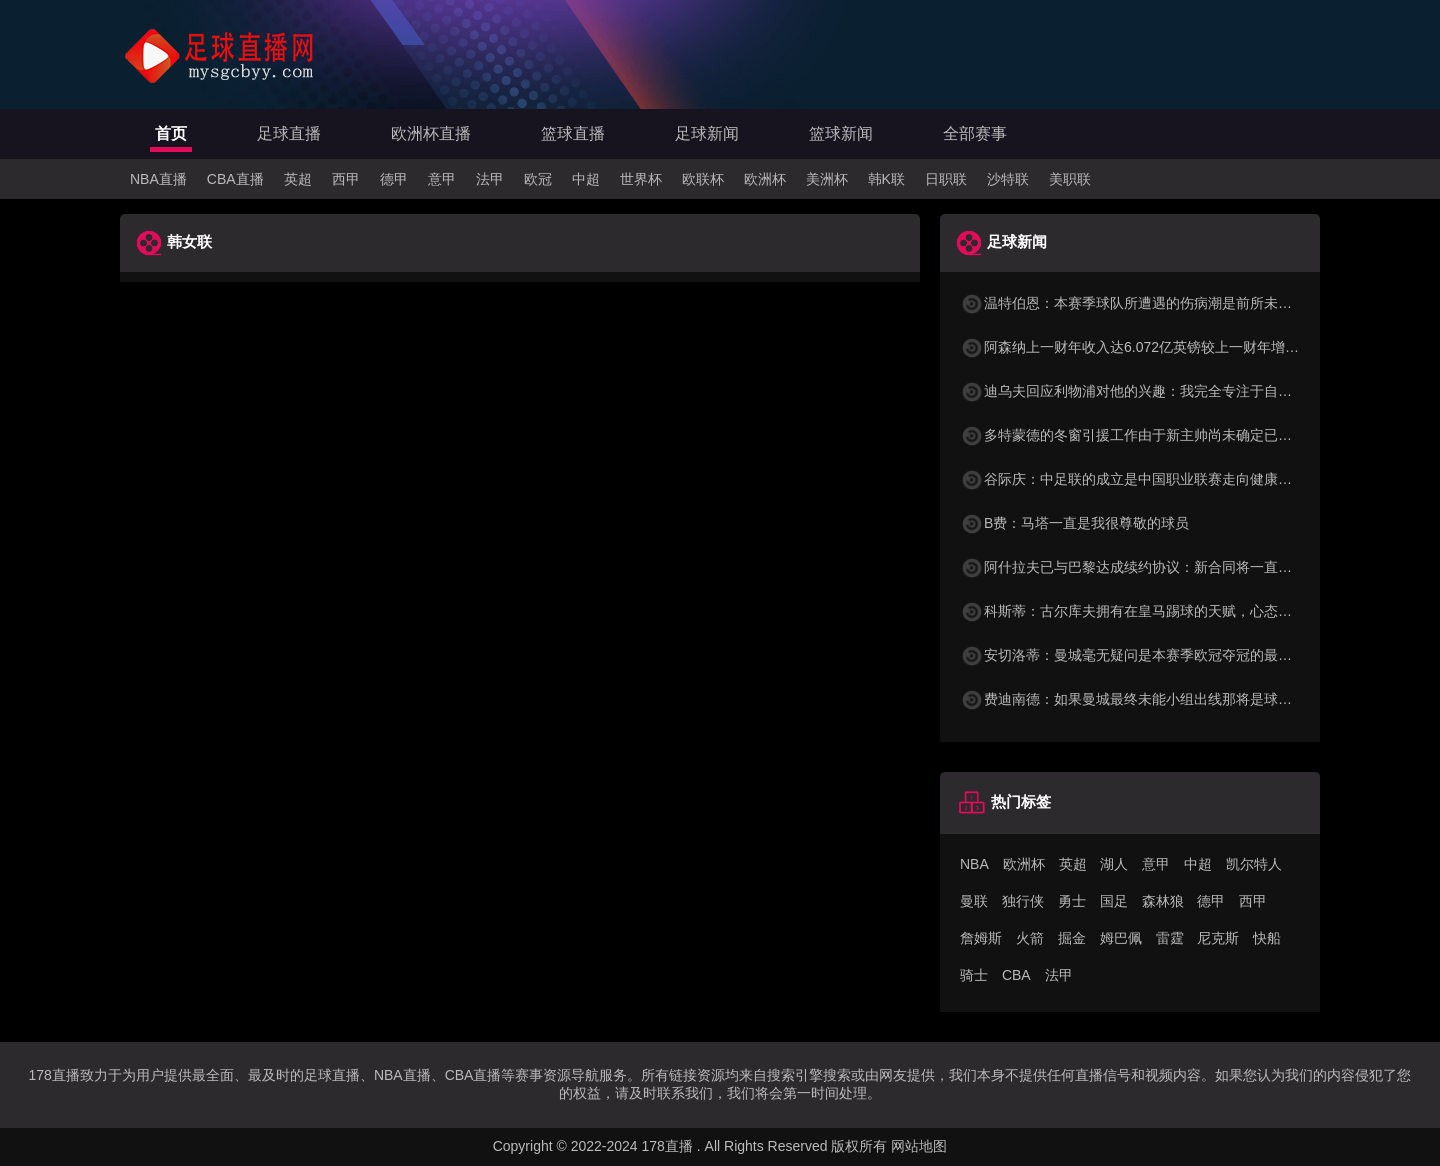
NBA (974, 864)
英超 (298, 179)
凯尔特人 (1254, 864)
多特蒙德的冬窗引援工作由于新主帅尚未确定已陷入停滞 (1147, 435)
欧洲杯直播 (431, 133)
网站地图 (919, 1146)
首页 (171, 133)
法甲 (490, 179)
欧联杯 (703, 179)
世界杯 (641, 179)
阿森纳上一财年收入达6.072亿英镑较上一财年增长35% (1143, 347)
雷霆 (1170, 938)
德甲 (394, 179)
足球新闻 (707, 133)
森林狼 (1163, 901)
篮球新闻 (841, 133)
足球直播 (289, 133)
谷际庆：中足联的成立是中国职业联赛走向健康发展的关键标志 (1168, 479)
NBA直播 (158, 179)
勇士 (1072, 901)
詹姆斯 (981, 938)
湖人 (1114, 864)
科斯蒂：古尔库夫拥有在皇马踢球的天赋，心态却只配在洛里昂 (1168, 611)
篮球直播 (573, 133)
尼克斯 (1218, 938)
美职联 (1070, 179)
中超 (586, 179)
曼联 (974, 901)
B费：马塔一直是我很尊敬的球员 (1074, 523)
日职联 (946, 179)
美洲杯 (827, 179)
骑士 (974, 975)
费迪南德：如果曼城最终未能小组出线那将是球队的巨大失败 (1161, 699)
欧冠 (538, 179)
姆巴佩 (1121, 938)
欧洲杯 (765, 179)
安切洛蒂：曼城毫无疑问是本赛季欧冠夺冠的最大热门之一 (1154, 655)
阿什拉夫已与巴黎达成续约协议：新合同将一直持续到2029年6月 (1173, 567)
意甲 (442, 179)
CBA (1016, 975)
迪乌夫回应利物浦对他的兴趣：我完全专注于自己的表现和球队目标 (1182, 391)
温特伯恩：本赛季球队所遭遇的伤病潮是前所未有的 (1133, 303)
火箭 (1030, 938)
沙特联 (1008, 179)
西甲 (346, 179)
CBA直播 (235, 179)
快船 (1267, 938)
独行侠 (1023, 901)
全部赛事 (975, 133)
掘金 (1072, 938)
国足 (1114, 901)
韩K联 (886, 179)
